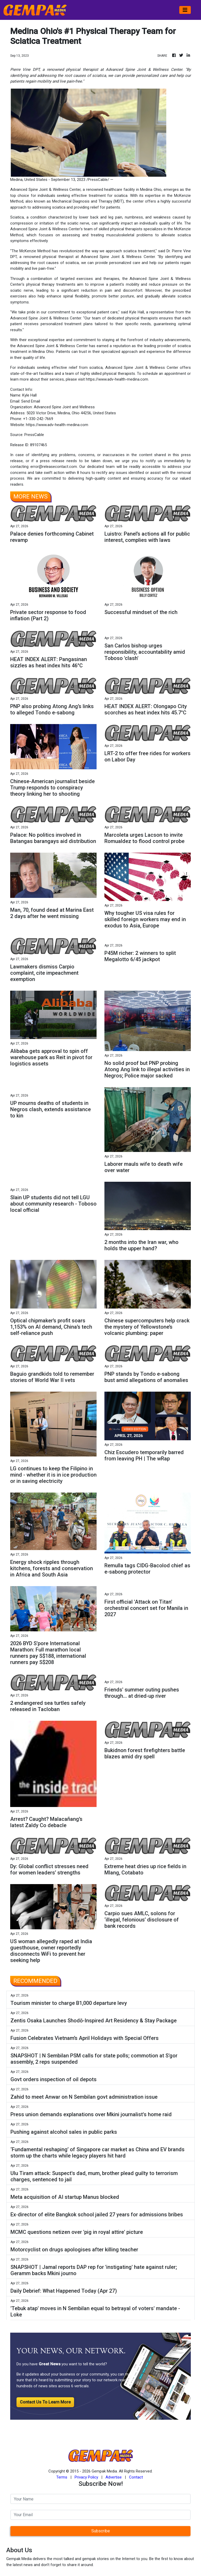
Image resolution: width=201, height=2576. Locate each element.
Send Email (30, 401)
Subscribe (100, 2530)
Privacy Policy (86, 2477)
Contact (136, 2477)
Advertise (113, 2477)
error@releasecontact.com (53, 466)
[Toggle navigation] (185, 10)
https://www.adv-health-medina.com (117, 379)
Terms (61, 2477)
